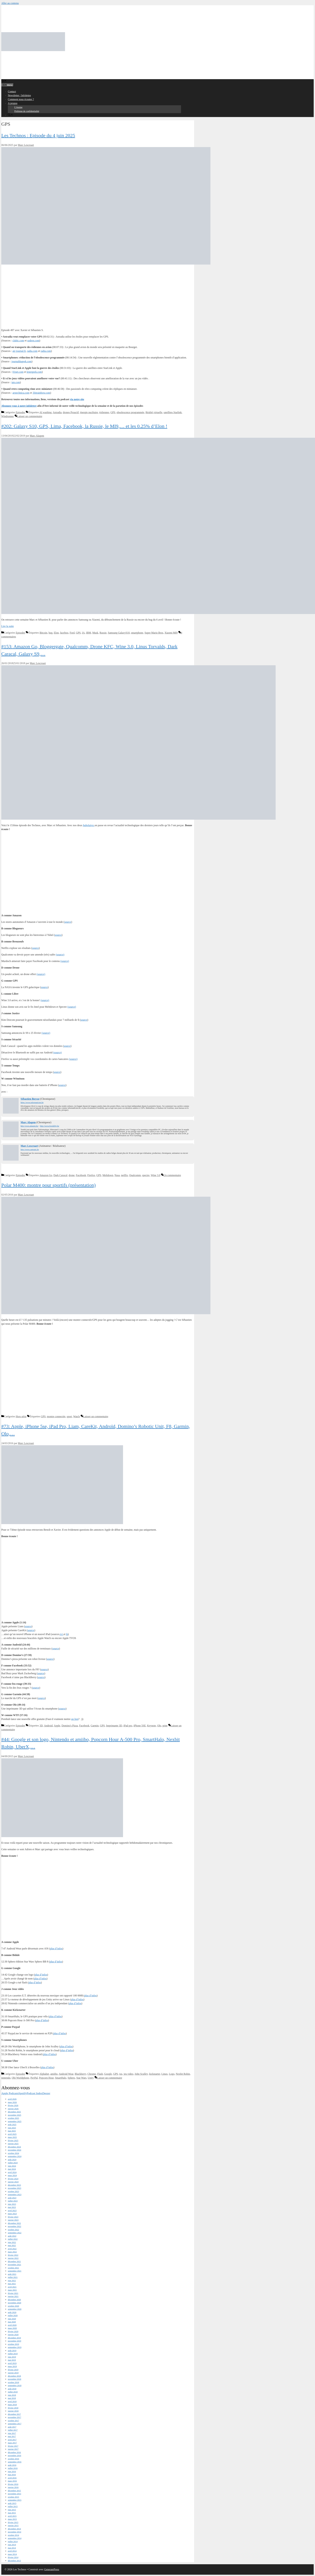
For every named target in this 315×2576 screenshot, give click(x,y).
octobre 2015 (13, 2497)
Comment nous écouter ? (21, 99)
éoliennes (104, 412)
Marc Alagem (28, 1122)
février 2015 (13, 2522)
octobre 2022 (13, 2229)
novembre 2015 (14, 2493)
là (67, 1634)
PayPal (34, 2077)
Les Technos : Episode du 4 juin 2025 (38, 135)
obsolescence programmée (130, 412)
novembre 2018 (14, 2379)
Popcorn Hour (46, 2077)
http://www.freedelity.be (49, 1126)
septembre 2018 (14, 2385)
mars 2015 (12, 2519)
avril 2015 (12, 2516)
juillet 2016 (13, 2468)
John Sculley (141, 2073)
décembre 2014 (14, 2529)
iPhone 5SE (139, 1725)
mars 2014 (12, 2554)
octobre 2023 (13, 2191)
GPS (112, 412)
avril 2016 (12, 2478)
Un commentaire (172, 1175)
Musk (95, 632)
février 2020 (13, 2331)
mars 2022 (12, 2252)
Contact (12, 91)
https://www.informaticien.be (32, 1102)
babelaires (89, 825)
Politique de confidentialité (26, 111)
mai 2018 (12, 2398)
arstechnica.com (20, 392)
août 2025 (12, 2124)
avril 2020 (12, 2325)
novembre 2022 (14, 2226)
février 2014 (13, 2557)
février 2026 (13, 2105)
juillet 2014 (13, 2541)
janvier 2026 (13, 2108)
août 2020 (12, 2312)
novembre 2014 (14, 2532)
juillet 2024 (13, 2162)
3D (41, 1725)
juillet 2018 (13, 2392)
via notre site (77, 399)
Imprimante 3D (114, 1725)
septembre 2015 (14, 2500)
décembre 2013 (14, 2560)
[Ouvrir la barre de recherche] (4, 81)
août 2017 (12, 2427)
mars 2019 (12, 2366)
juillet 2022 (13, 2239)
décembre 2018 (14, 2376)
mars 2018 (12, 2404)
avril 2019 (12, 2363)
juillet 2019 (13, 2353)
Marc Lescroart (29, 1145)
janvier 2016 (13, 2487)
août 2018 (12, 2388)
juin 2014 (12, 2544)
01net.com (17, 371)
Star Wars (81, 2077)
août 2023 (12, 2198)
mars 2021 (12, 2290)
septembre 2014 (14, 2538)
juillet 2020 (13, 2315)
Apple (57, 1725)
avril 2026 (12, 2099)
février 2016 (13, 2484)
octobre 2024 (13, 2153)
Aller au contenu (10, 3)
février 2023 (13, 2217)
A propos (14, 103)
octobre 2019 (13, 2344)
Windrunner (7, 416)
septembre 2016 (14, 2462)
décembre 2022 (14, 2223)
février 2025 (13, 2140)
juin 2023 (12, 2204)
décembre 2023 (14, 2185)
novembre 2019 (14, 2341)
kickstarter (154, 2073)
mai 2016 (12, 2474)
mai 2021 (12, 2283)
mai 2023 (12, 2207)
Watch (76, 1416)
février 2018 (13, 2408)
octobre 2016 (13, 2459)
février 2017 (13, 2446)
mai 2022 (12, 2245)
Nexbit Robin (183, 2073)
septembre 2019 (14, 2347)
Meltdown (107, 1175)
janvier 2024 (13, 2182)
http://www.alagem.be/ (29, 1126)
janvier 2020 (13, 2334)
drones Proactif (71, 412)
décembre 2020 (14, 2299)
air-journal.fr (19, 351)
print (164, 1725)
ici (61, 1634)
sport (69, 1416)
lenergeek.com (34, 371)
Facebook (81, 1175)
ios (120, 2073)
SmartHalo (60, 2077)
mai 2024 (12, 2169)
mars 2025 (12, 2137)
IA (83, 632)
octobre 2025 (13, 2118)
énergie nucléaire (89, 412)
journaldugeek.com (21, 361)
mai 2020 (12, 2322)
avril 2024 (12, 2172)
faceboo (64, 632)
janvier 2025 (13, 2143)
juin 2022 (12, 2242)
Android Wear (66, 2073)
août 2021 (12, 2274)
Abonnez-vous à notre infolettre (19, 405)
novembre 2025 (14, 2115)
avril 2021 (12, 2287)
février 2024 (13, 2178)
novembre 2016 (14, 2455)
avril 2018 (12, 2401)
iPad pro (127, 1725)
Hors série (21, 1416)
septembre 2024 (14, 2156)
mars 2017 (12, 2443)
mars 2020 (12, 2328)
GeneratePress (51, 2569)
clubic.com (18, 340)
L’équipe (18, 107)
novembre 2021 (14, 2264)
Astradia (57, 412)
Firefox (91, 1175)
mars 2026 (12, 2102)
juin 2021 (12, 2280)
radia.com (32, 351)
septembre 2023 (14, 2194)
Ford (72, 632)
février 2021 (13, 2293)
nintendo (5, 2077)
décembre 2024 (14, 2147)
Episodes (20, 412)
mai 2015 (12, 2513)
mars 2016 (12, 2481)
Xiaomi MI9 (171, 632)
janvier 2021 (13, 2296)
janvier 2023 (13, 2220)
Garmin (95, 1725)
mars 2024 (12, 2175)
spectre (145, 1175)
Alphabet (44, 2073)
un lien (74, 1719)
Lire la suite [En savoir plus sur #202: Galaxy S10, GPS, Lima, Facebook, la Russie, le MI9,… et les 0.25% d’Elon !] (7, 626)
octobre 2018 (13, 2382)
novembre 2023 (14, 2188)
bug (50, 632)
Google (108, 2073)
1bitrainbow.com (41, 392)
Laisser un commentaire (29, 416)
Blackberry (80, 2073)
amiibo (54, 2073)
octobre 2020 (13, 2306)
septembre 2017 (14, 2423)
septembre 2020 (14, 2309)
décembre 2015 (14, 2490)
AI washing (45, 412)
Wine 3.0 (155, 1175)
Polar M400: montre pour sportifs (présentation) (48, 1185)
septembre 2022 (14, 2232)
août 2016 (12, 2465)
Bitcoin (43, 632)
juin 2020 (12, 2318)
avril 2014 (12, 2551)
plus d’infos (56, 1948)
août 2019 (12, 2350)
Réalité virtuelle (154, 412)
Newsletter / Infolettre (19, 95)
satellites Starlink (173, 412)
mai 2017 (12, 2436)
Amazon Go (45, 1175)
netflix (124, 1175)
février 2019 (13, 2369)
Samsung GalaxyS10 (119, 632)
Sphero (71, 2077)
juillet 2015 (13, 2506)
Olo (159, 1725)
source (28, 1626)
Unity (91, 2077)
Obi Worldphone (20, 2077)
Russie (103, 632)
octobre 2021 (13, 2268)
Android (48, 1725)
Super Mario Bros (153, 632)
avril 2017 (12, 2439)
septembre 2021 (14, 2271)
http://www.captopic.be (30, 1149)
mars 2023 (12, 2213)
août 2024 (12, 2159)
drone (72, 1175)
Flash (100, 2073)
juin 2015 (12, 2509)
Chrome (91, 2073)
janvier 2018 (13, 2411)
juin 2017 (12, 2433)
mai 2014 (12, 2548)
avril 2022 (12, 2248)
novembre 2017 (14, 2417)
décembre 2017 (14, 2414)
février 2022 (13, 2255)
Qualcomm (135, 1175)
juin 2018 (12, 2395)
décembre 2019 (14, 2338)
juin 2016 (12, 2471)
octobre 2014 (13, 2535)
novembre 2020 (14, 2302)
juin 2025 (12, 2128)
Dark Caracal (60, 1175)
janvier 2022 (13, 2258)
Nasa (117, 1175)
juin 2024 (12, 2166)
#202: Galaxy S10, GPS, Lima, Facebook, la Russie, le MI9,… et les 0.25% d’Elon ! (84, 426)
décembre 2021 (14, 2261)
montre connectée (56, 1416)
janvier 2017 (13, 2449)
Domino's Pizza (69, 1725)
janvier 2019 (13, 2372)
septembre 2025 (14, 2121)
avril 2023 (12, 2210)
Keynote (151, 1725)
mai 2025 (12, 2131)
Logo (171, 2073)
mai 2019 (12, 2360)
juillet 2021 (13, 2277)
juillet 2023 (13, 2201)
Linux (164, 2073)
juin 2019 (12, 2357)
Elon (56, 632)
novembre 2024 (14, 2150)
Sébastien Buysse (30, 1098)
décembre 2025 (14, 2112)
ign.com (15, 382)
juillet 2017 (13, 2430)
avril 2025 (12, 2134)
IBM (88, 632)
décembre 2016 (14, 2452)
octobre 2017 (13, 2420)
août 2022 (12, 2236)
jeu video (128, 2073)
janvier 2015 (13, 2525)
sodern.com (33, 340)
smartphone (137, 632)
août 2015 (12, 2503)
